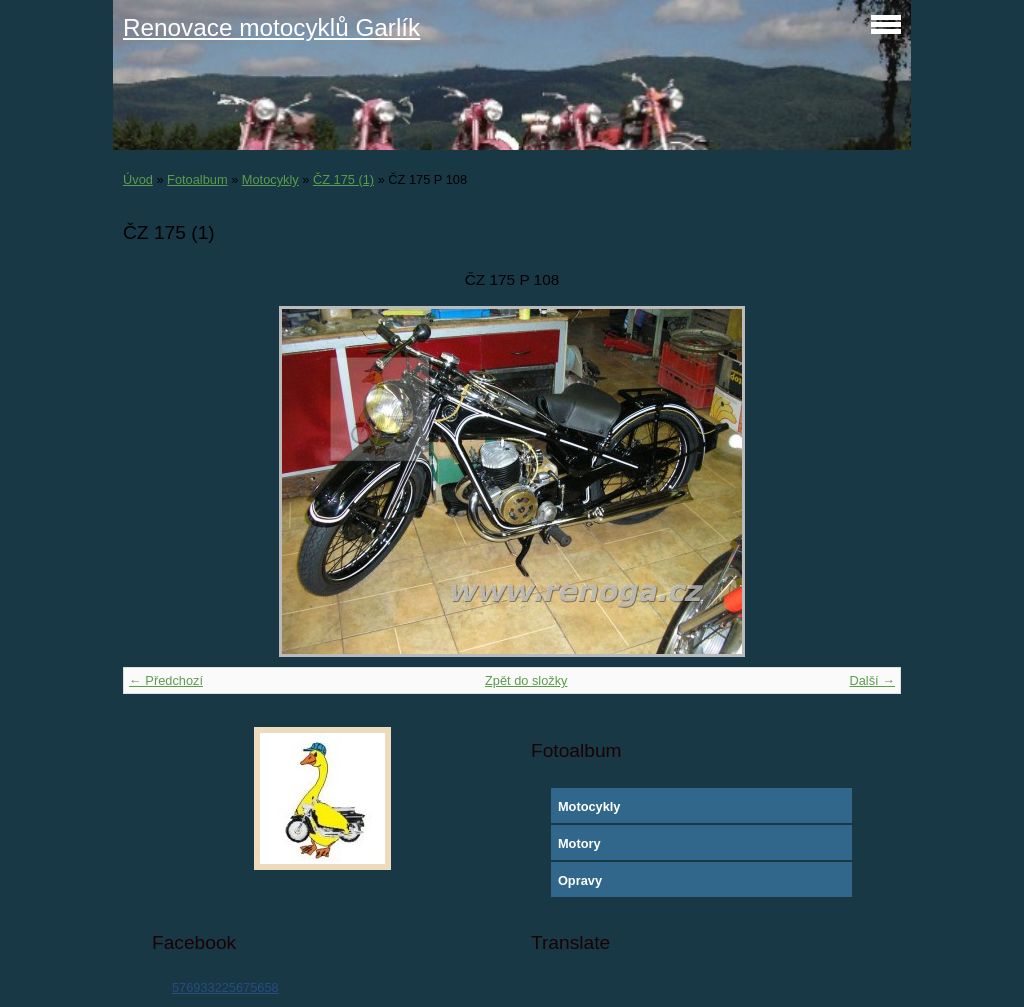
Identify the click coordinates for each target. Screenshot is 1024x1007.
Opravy (580, 880)
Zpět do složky (526, 680)
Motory (579, 843)
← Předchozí (166, 680)
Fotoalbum (197, 179)
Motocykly (270, 179)
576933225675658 (225, 987)
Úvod (138, 179)
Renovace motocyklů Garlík (271, 27)
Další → (872, 680)
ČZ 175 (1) (343, 179)
